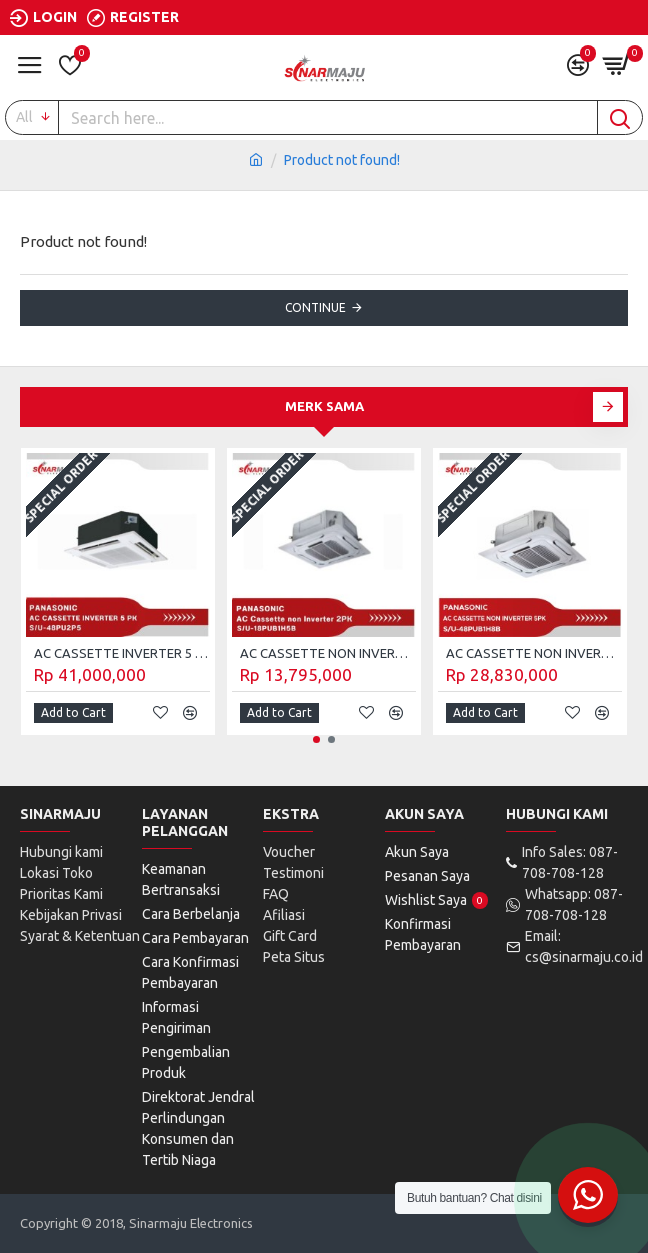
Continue (315, 307)
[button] (608, 407)
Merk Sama (324, 406)
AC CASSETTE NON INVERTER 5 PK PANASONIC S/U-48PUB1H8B (534, 653)
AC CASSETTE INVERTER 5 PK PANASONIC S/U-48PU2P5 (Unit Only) (122, 653)
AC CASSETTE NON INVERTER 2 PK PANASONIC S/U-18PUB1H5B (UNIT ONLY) (328, 653)
